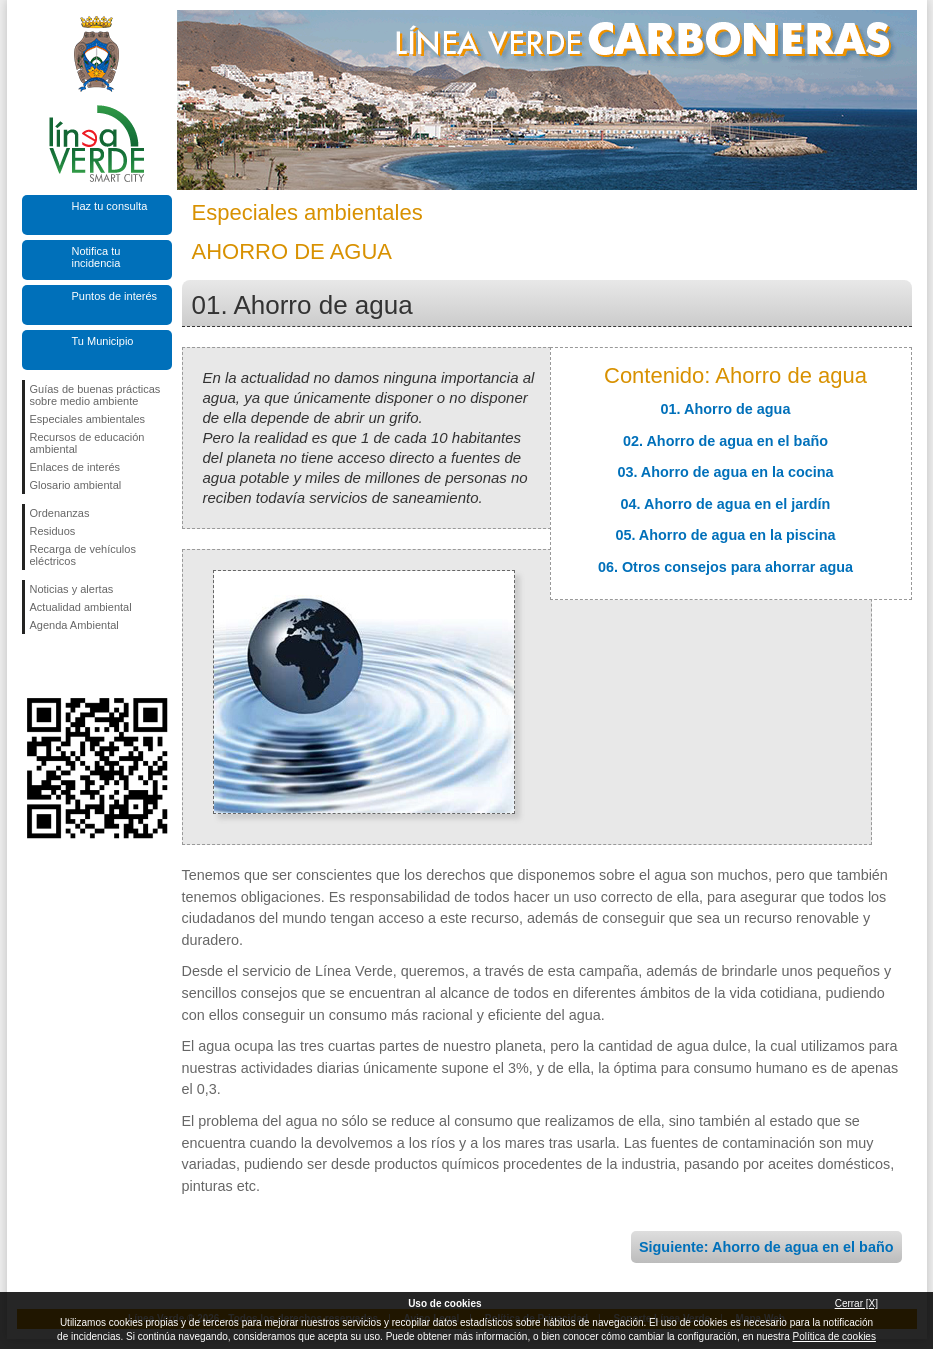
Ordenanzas (60, 513)
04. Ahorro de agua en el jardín (726, 504)
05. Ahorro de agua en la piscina (725, 535)
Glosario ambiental (76, 485)
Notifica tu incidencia (96, 257)
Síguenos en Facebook (34, 666)
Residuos (53, 531)
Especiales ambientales (88, 419)
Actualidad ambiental (81, 607)
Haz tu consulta (110, 206)
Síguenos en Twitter (67, 666)
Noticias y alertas (72, 589)
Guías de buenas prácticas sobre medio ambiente (95, 395)
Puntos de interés (115, 296)
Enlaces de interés (75, 467)
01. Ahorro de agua (726, 409)
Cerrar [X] (856, 1303)
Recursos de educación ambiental (87, 443)
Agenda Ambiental (74, 625)
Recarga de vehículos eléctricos (83, 555)
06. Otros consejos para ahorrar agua (725, 567)
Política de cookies (834, 1336)
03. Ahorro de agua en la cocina (725, 472)
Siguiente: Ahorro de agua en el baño (766, 1247)
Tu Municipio (103, 341)
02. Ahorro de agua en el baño (725, 441)
